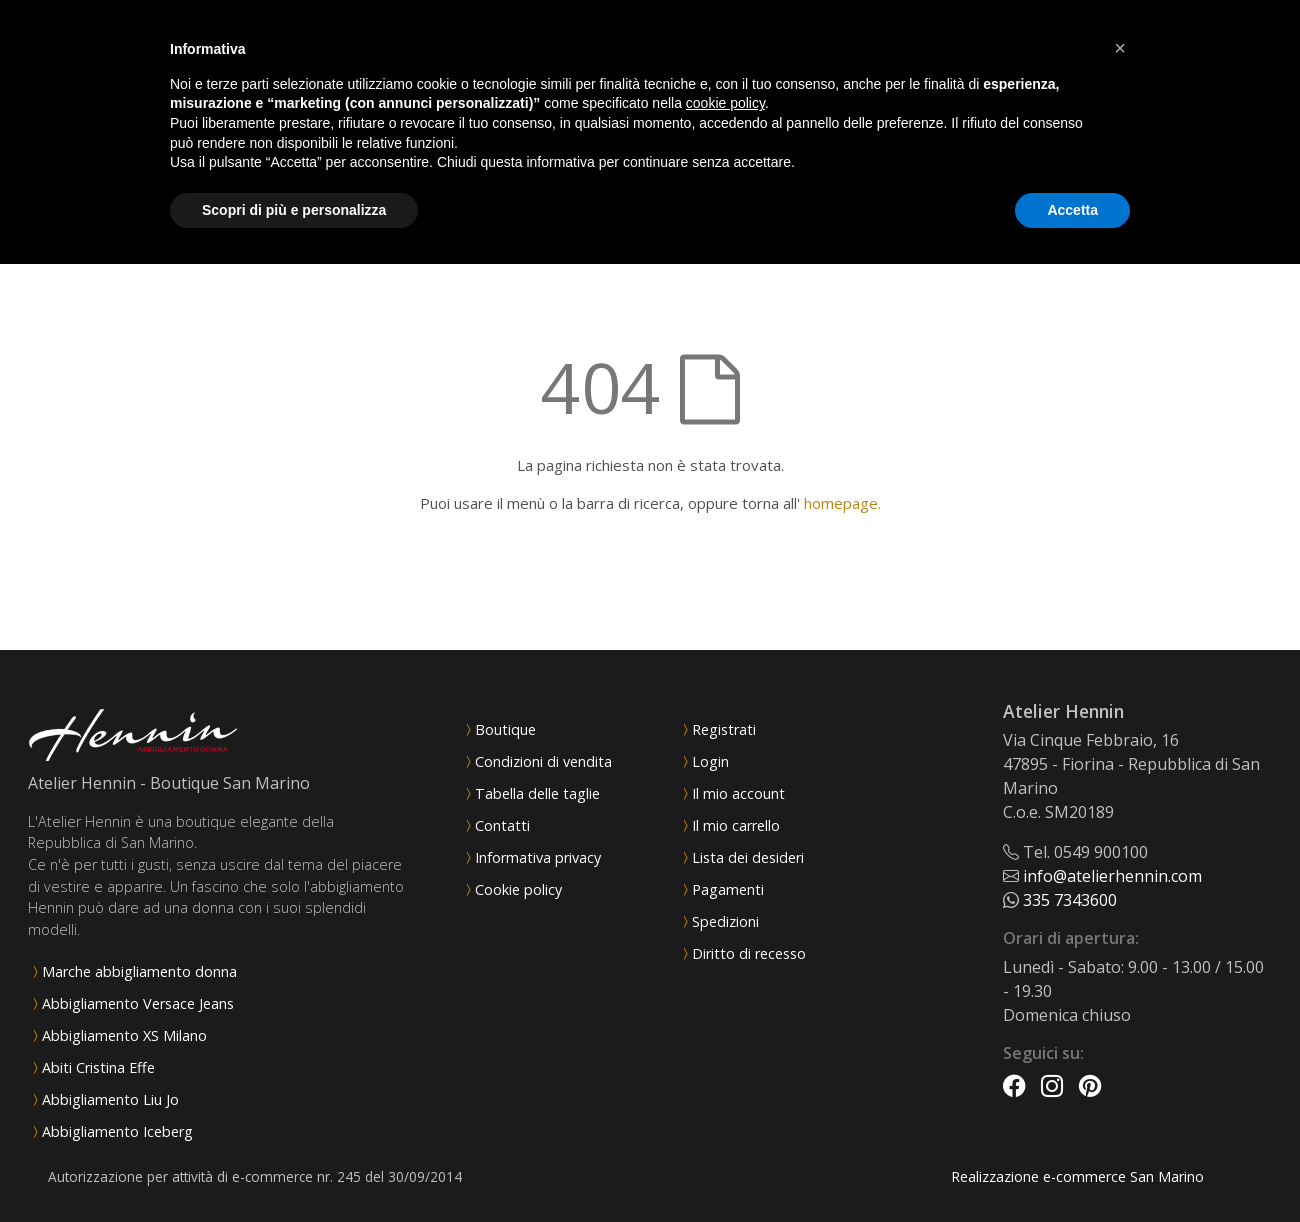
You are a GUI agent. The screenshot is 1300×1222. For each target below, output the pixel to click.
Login (710, 761)
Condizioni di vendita (543, 761)
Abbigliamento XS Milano (124, 1035)
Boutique (505, 729)
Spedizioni (725, 921)
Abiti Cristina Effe (98, 1067)
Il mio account (738, 793)
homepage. (842, 503)
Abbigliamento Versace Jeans (138, 1003)
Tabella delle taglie (537, 793)
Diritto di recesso (749, 953)
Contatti (502, 825)
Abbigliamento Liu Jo (110, 1099)
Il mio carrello (736, 825)
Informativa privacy (538, 857)
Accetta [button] (1072, 210)
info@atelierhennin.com (1112, 876)
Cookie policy (518, 889)
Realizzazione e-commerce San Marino (1077, 1176)
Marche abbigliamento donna (139, 971)
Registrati (724, 729)
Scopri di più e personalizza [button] (294, 210)
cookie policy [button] (725, 103)
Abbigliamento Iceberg (117, 1131)
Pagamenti (728, 889)
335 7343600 (1070, 900)
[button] (1120, 48)
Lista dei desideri (748, 857)
